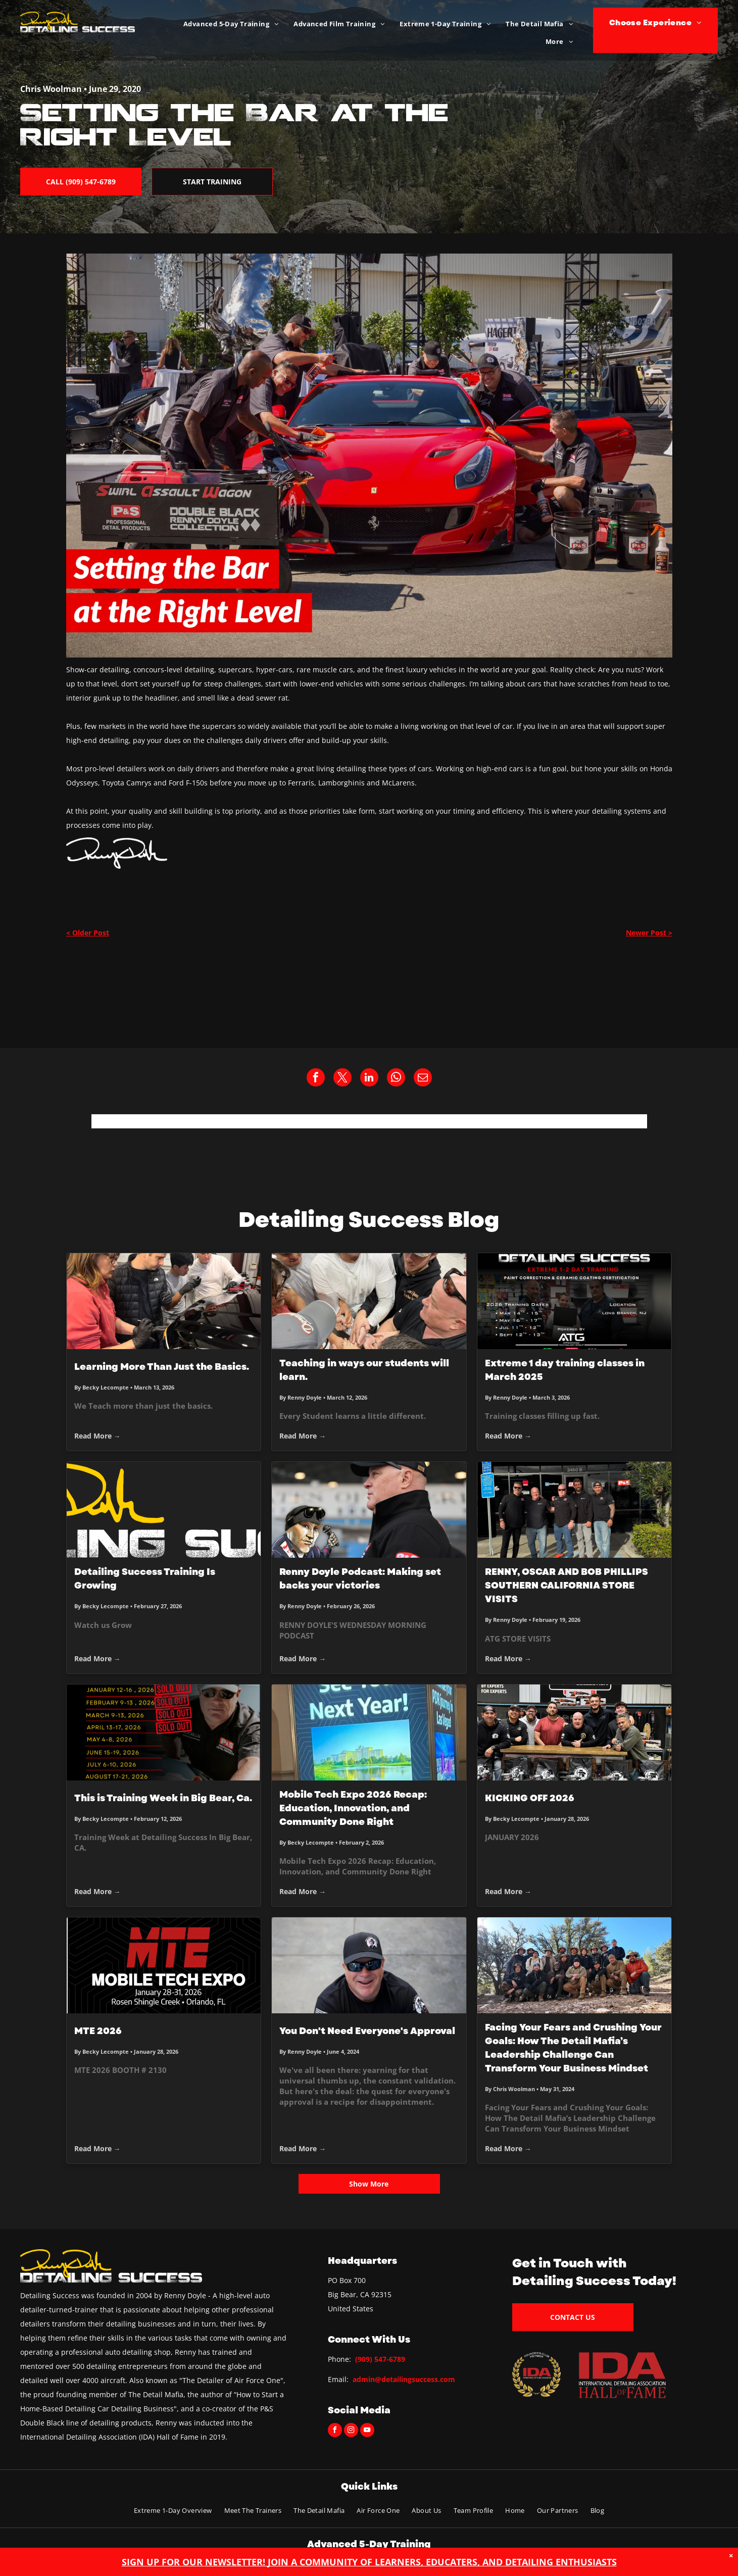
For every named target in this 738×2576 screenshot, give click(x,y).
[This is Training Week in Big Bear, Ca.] (164, 1732)
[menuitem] (231, 23)
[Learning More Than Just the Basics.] (164, 1301)
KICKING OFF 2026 (529, 1798)
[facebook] (335, 2431)
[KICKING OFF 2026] (574, 1732)
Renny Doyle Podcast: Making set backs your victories (360, 1578)
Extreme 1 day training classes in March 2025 (565, 1370)
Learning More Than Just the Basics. (161, 1366)
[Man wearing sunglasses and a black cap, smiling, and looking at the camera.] (369, 1965)
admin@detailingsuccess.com (404, 2379)
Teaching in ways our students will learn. (364, 1370)
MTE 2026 (98, 2031)
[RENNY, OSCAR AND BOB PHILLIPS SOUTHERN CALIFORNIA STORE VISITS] (574, 1510)
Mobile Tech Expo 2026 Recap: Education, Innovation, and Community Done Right (353, 1808)
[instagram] (351, 2431)
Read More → (97, 1436)
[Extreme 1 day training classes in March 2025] (574, 1301)
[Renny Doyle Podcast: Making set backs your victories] (369, 1510)
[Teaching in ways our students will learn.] (369, 1301)
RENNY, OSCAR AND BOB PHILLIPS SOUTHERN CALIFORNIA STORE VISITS (566, 1585)
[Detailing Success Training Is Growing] (164, 1510)
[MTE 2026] (164, 1965)
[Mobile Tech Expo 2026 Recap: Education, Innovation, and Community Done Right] (369, 1732)
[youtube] (367, 2431)
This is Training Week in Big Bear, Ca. (163, 1798)
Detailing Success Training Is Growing (144, 1578)
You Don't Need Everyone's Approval (367, 2031)
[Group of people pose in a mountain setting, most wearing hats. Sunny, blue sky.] (574, 1965)
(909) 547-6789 (380, 2359)
